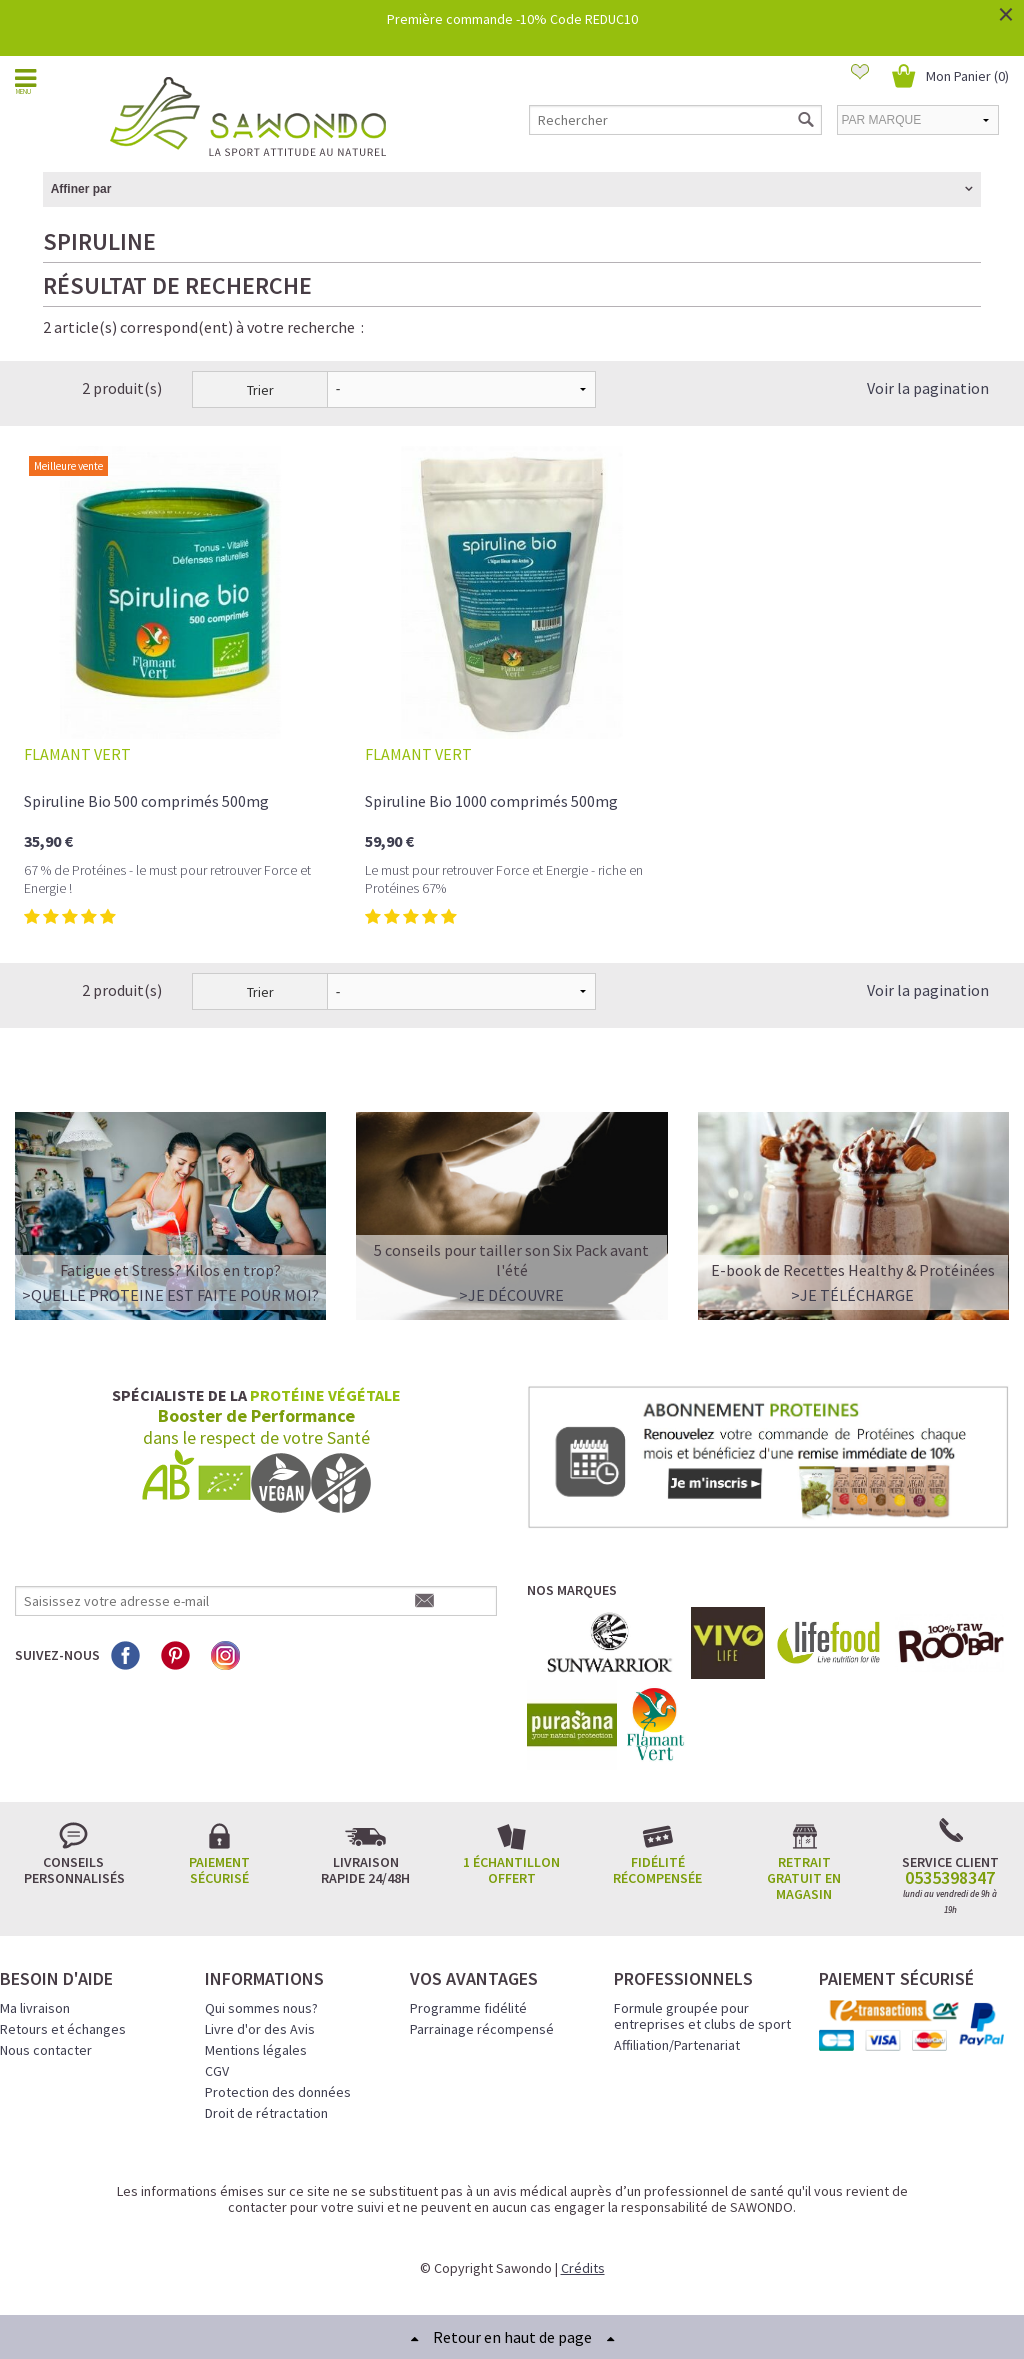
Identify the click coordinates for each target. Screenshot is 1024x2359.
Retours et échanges (63, 2029)
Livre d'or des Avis (260, 2029)
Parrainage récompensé (482, 2029)
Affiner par (81, 189)
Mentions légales (256, 2050)
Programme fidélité (468, 2008)
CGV (217, 2071)
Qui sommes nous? (261, 2008)
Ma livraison (35, 2008)
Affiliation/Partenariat (677, 2045)
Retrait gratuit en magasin (804, 1878)
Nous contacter (46, 2050)
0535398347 (950, 1878)
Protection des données (278, 2092)
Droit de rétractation (266, 2113)
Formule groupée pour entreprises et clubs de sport (702, 2016)
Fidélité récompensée (657, 1870)
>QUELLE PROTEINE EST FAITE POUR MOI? (170, 1295)
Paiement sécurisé (219, 1870)
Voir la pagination (928, 388)
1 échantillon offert (511, 1870)
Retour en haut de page (512, 2337)
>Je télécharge (852, 1295)
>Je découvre (511, 1295)
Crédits (583, 2268)
